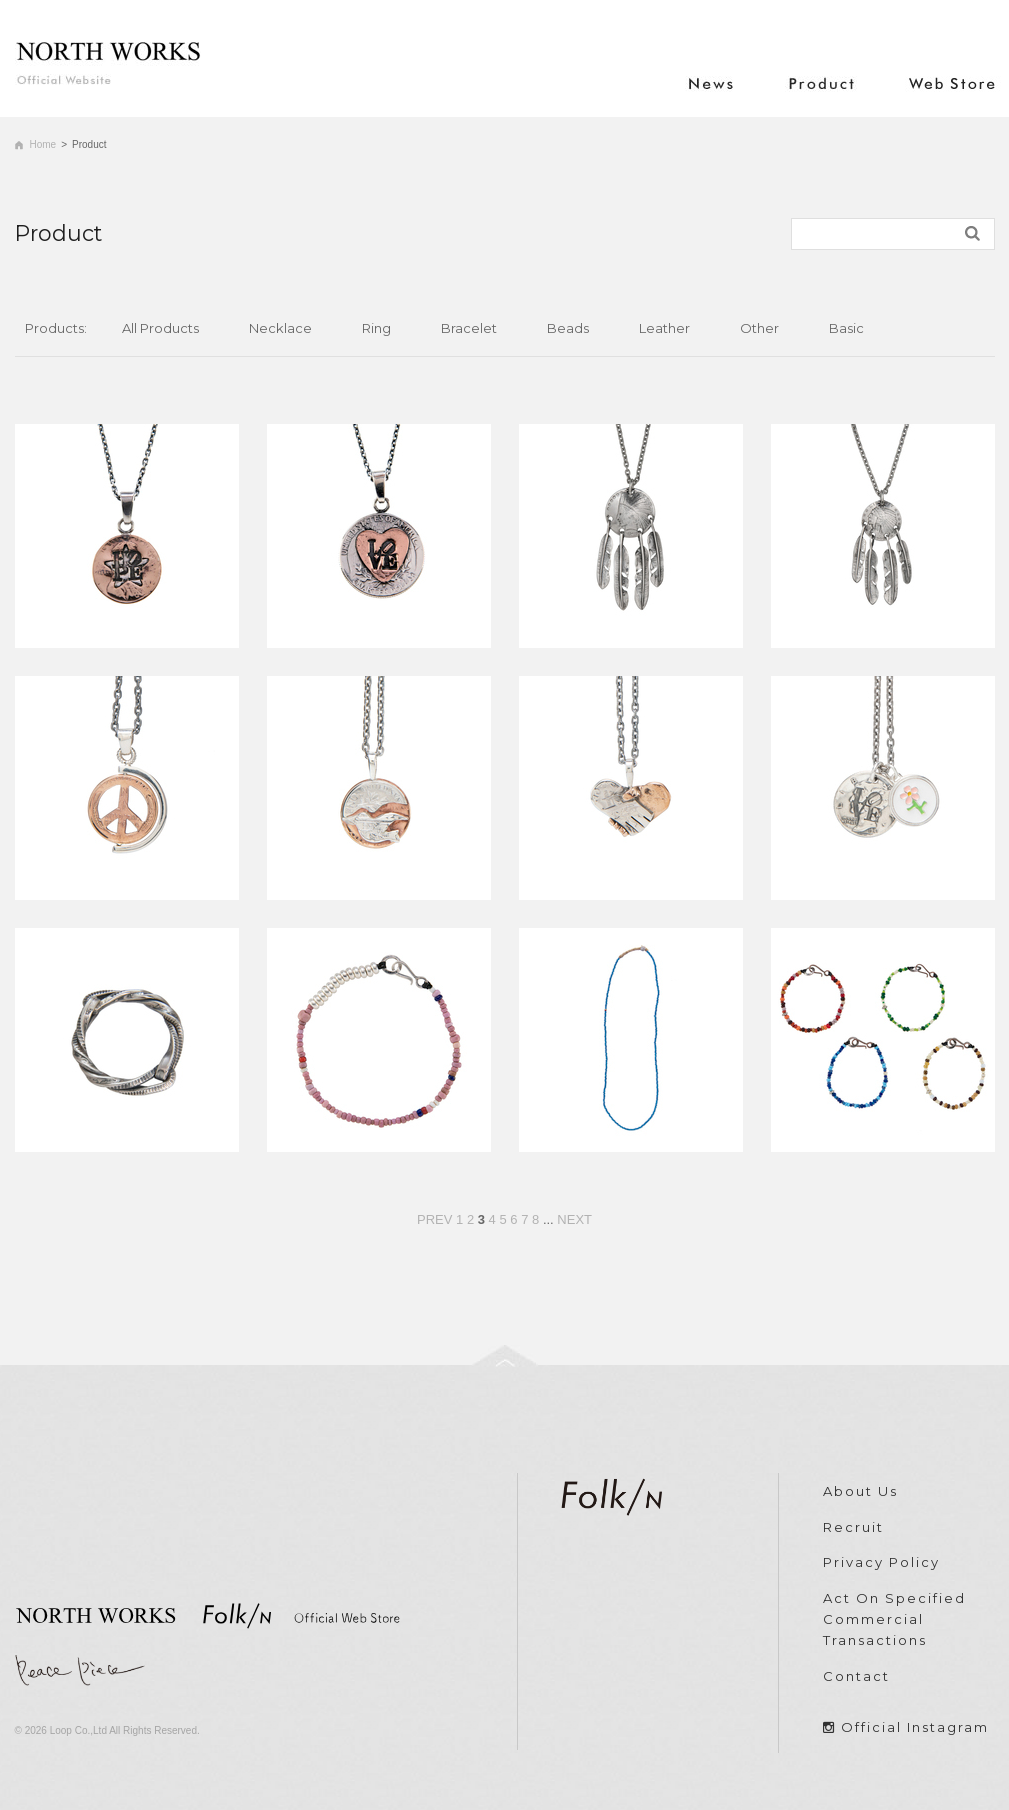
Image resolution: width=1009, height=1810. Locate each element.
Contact (856, 1676)
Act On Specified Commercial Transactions (894, 1619)
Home (43, 144)
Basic (846, 328)
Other (759, 328)
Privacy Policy (881, 1562)
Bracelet (469, 328)
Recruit (853, 1527)
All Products (160, 328)
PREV (434, 1219)
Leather (664, 328)
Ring (376, 328)
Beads (568, 328)
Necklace (280, 328)
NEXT (574, 1219)
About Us (860, 1491)
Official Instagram (915, 1727)
